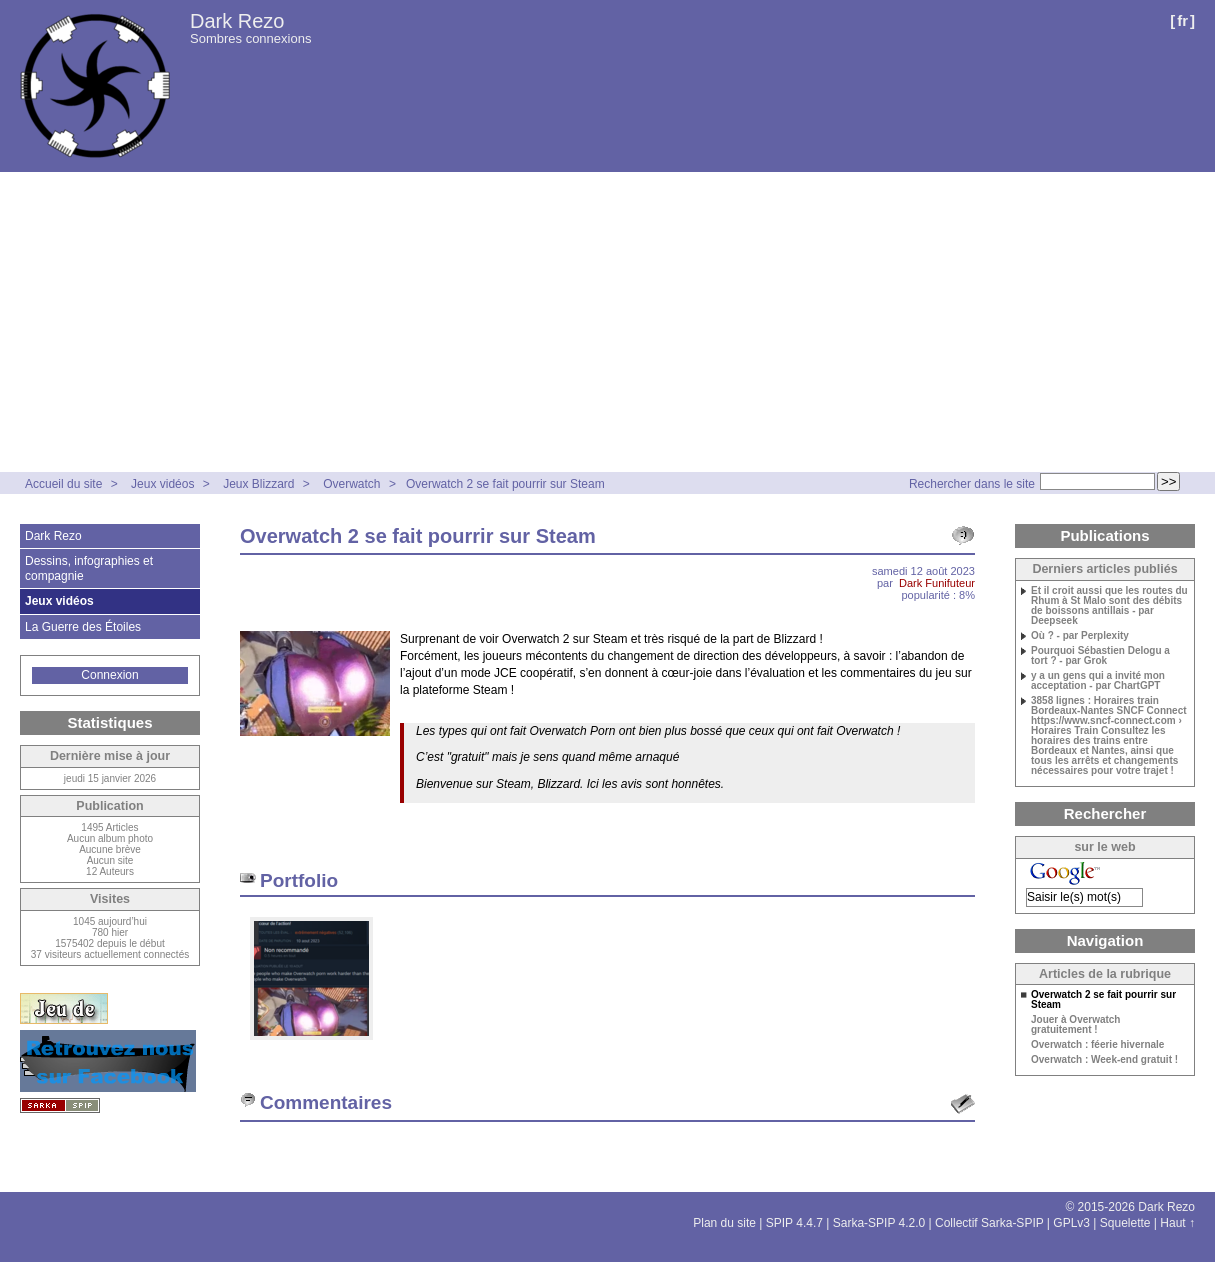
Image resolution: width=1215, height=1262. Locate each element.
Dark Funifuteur (937, 583)
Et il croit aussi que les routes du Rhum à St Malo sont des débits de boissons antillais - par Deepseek (1109, 606)
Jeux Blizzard (258, 484)
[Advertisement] (608, 322)
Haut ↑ (1177, 1223)
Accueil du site (63, 484)
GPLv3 (1071, 1223)
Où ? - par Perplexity (1080, 636)
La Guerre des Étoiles (83, 627)
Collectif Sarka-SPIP (989, 1223)
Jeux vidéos (162, 484)
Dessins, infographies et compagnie (89, 568)
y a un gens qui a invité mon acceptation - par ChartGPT (1098, 681)
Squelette (1125, 1223)
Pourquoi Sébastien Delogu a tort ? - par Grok (1100, 656)
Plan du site (724, 1223)
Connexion (109, 675)
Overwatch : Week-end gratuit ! (1104, 1060)
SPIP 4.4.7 (794, 1223)
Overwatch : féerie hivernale (1097, 1045)
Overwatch (351, 484)
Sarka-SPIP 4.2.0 (879, 1223)
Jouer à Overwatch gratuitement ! (1075, 1025)
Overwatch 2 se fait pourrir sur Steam (505, 484)
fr (1182, 20)
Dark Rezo (237, 21)
